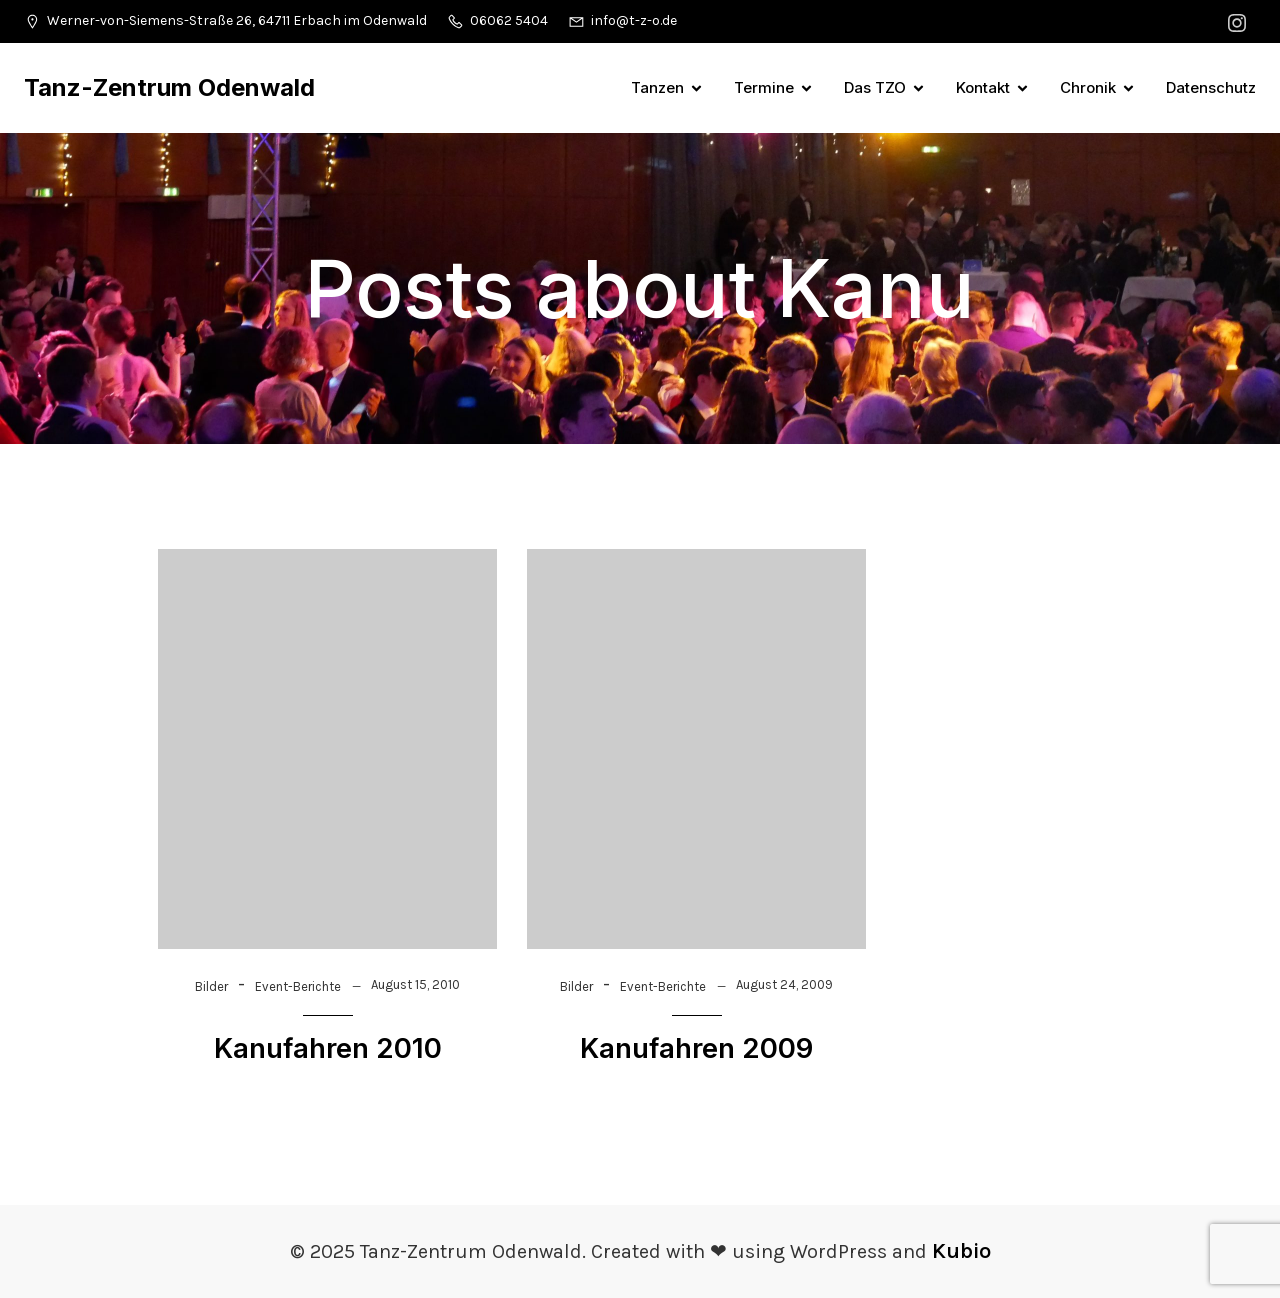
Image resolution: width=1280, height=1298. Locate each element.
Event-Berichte (298, 986)
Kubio (961, 1251)
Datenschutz (1211, 87)
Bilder (211, 986)
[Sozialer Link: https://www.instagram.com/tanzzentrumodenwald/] (1239, 21)
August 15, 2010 (415, 984)
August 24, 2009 (784, 984)
